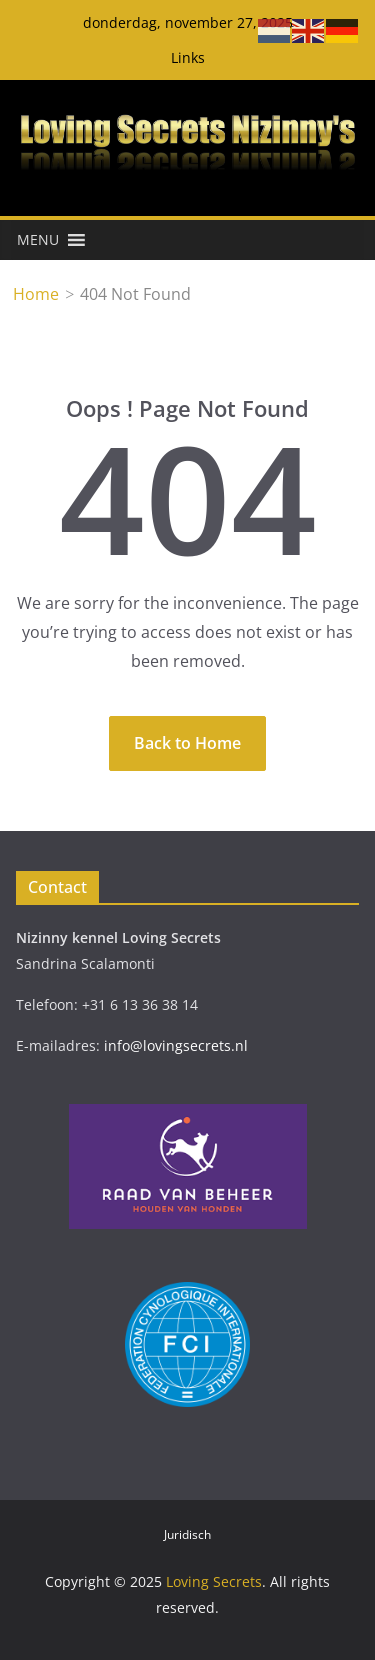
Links (188, 57)
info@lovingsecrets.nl (176, 1045)
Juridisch (187, 1534)
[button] (38, 240)
